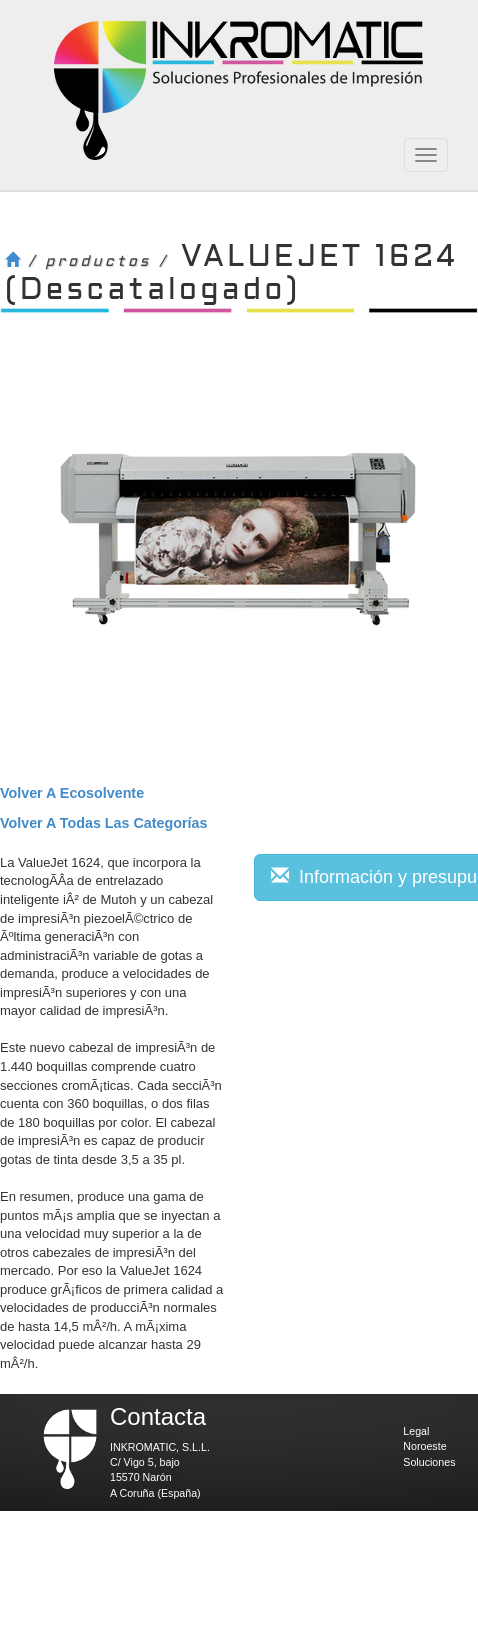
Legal (416, 1431)
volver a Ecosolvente (72, 793)
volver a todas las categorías (103, 823)
